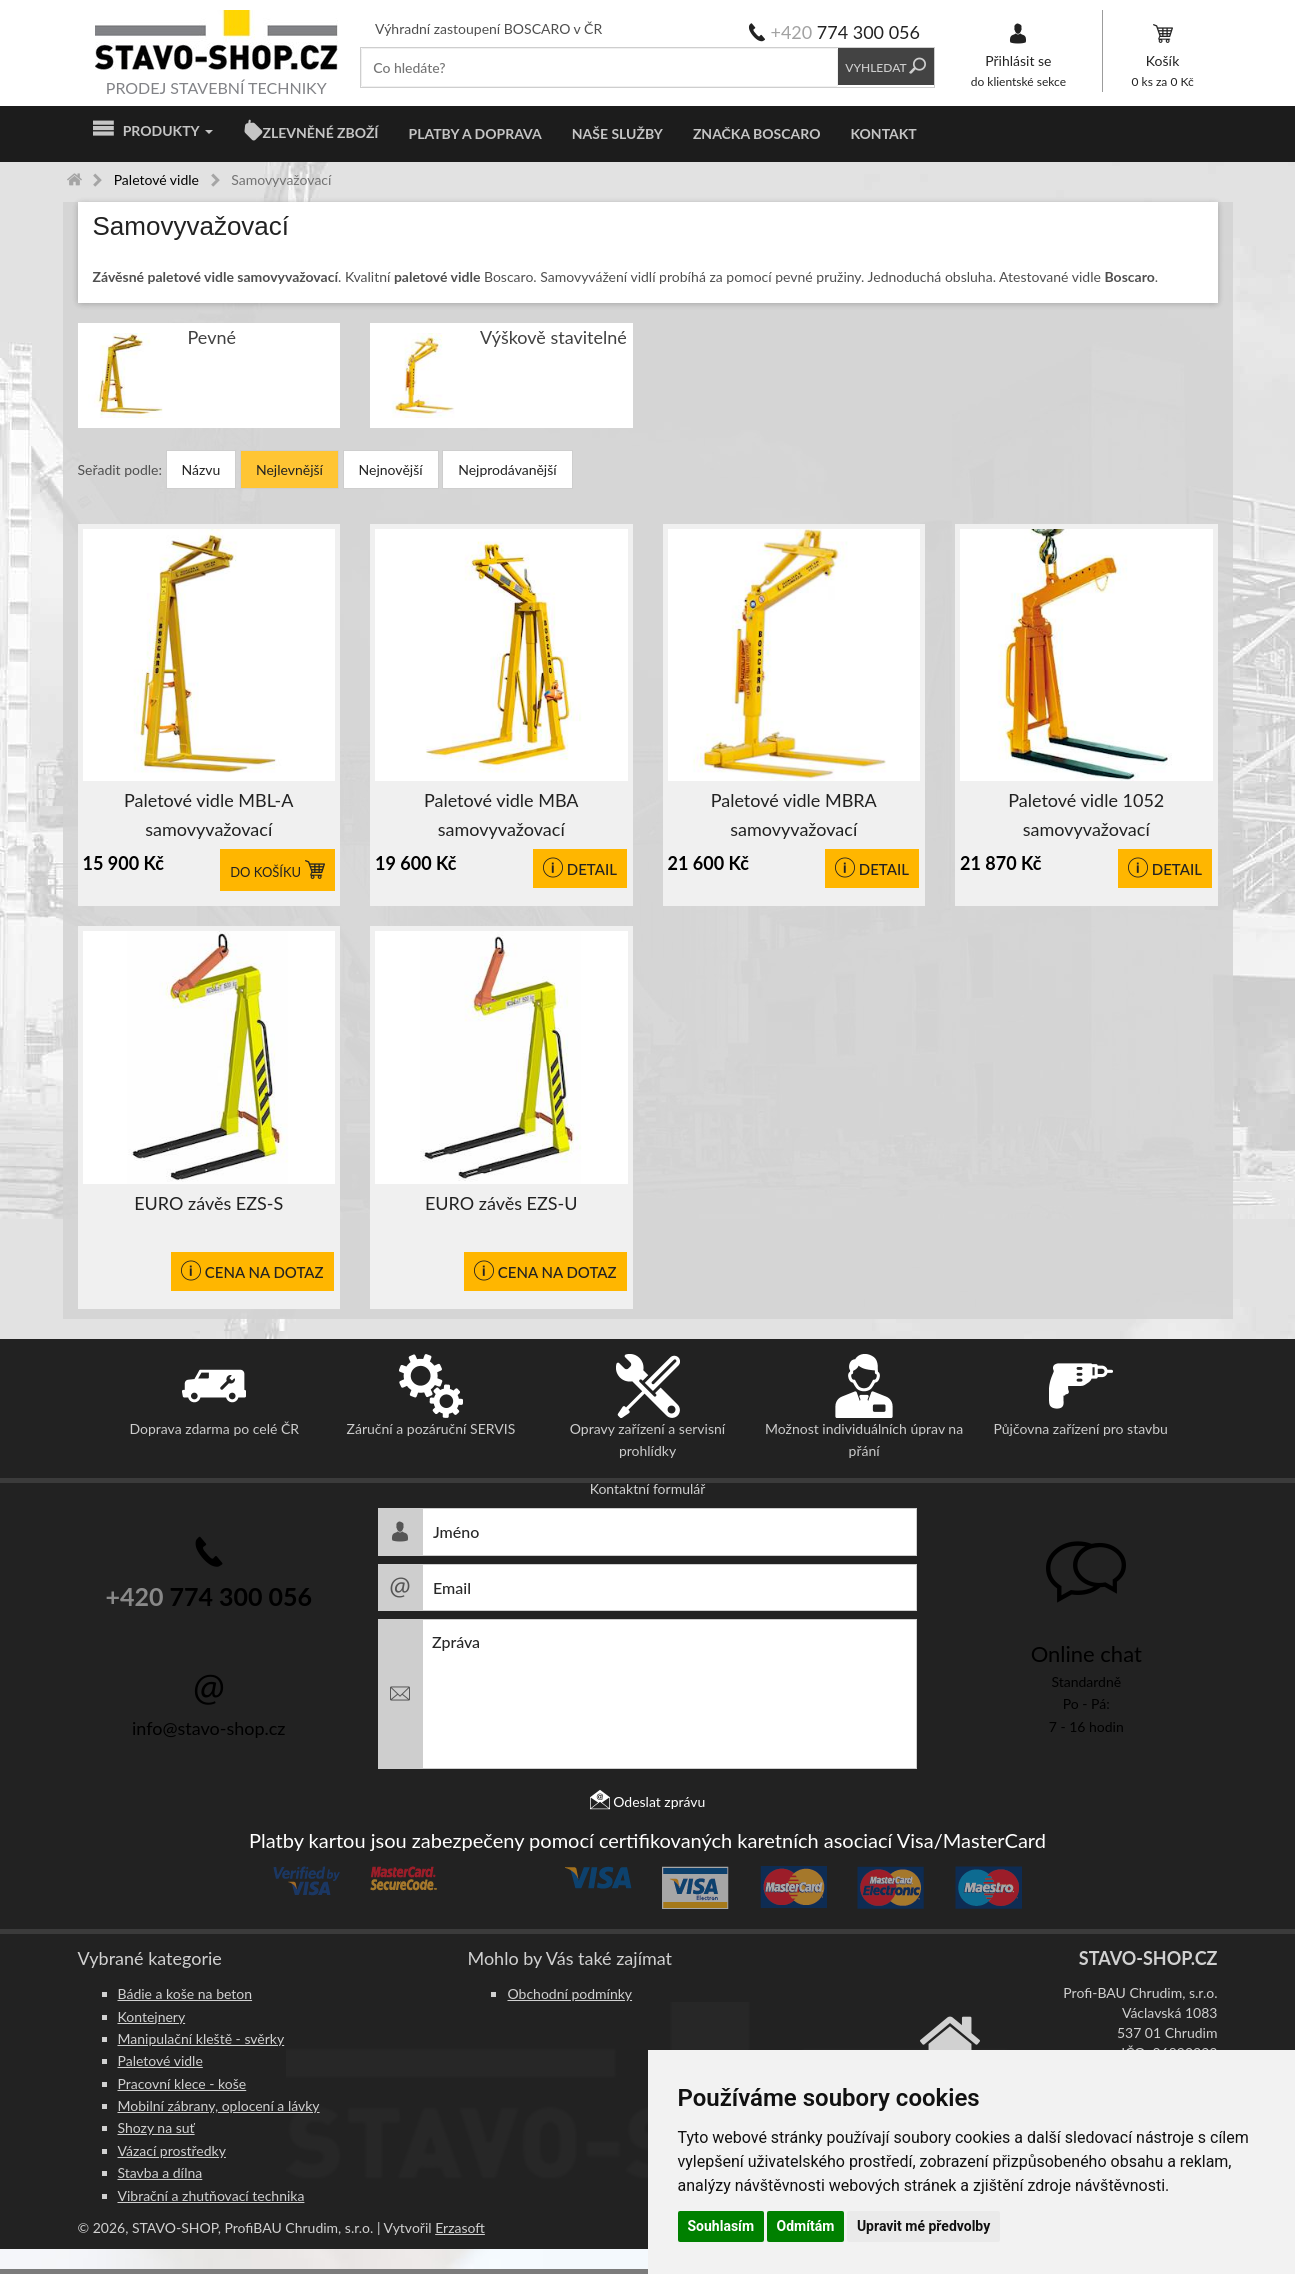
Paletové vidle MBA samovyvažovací (501, 814)
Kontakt (883, 133)
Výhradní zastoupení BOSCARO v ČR (488, 28)
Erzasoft (460, 2227)
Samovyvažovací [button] (191, 226)
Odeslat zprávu (648, 1801)
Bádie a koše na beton (185, 1993)
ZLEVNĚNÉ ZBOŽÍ (321, 132)
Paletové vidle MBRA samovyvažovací (794, 814)
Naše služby (617, 133)
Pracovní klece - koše (182, 2083)
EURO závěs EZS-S (208, 1203)
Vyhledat (886, 67)
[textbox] (599, 67)
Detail (580, 869)
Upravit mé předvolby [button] (923, 2226)
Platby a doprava (475, 133)
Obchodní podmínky (569, 1993)
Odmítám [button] (806, 2226)
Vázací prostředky (172, 2150)
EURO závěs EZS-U (501, 1203)
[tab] (648, 226)
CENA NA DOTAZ (252, 1272)
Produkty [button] (153, 131)
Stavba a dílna (160, 2172)
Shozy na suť (156, 2127)
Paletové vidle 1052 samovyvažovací (1086, 814)
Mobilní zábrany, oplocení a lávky (219, 2105)
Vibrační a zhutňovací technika (211, 2195)
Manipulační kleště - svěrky (201, 2038)
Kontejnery (152, 2016)
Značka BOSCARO (757, 133)
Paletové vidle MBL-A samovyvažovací (208, 814)
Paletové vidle (160, 2060)
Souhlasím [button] (721, 2226)
